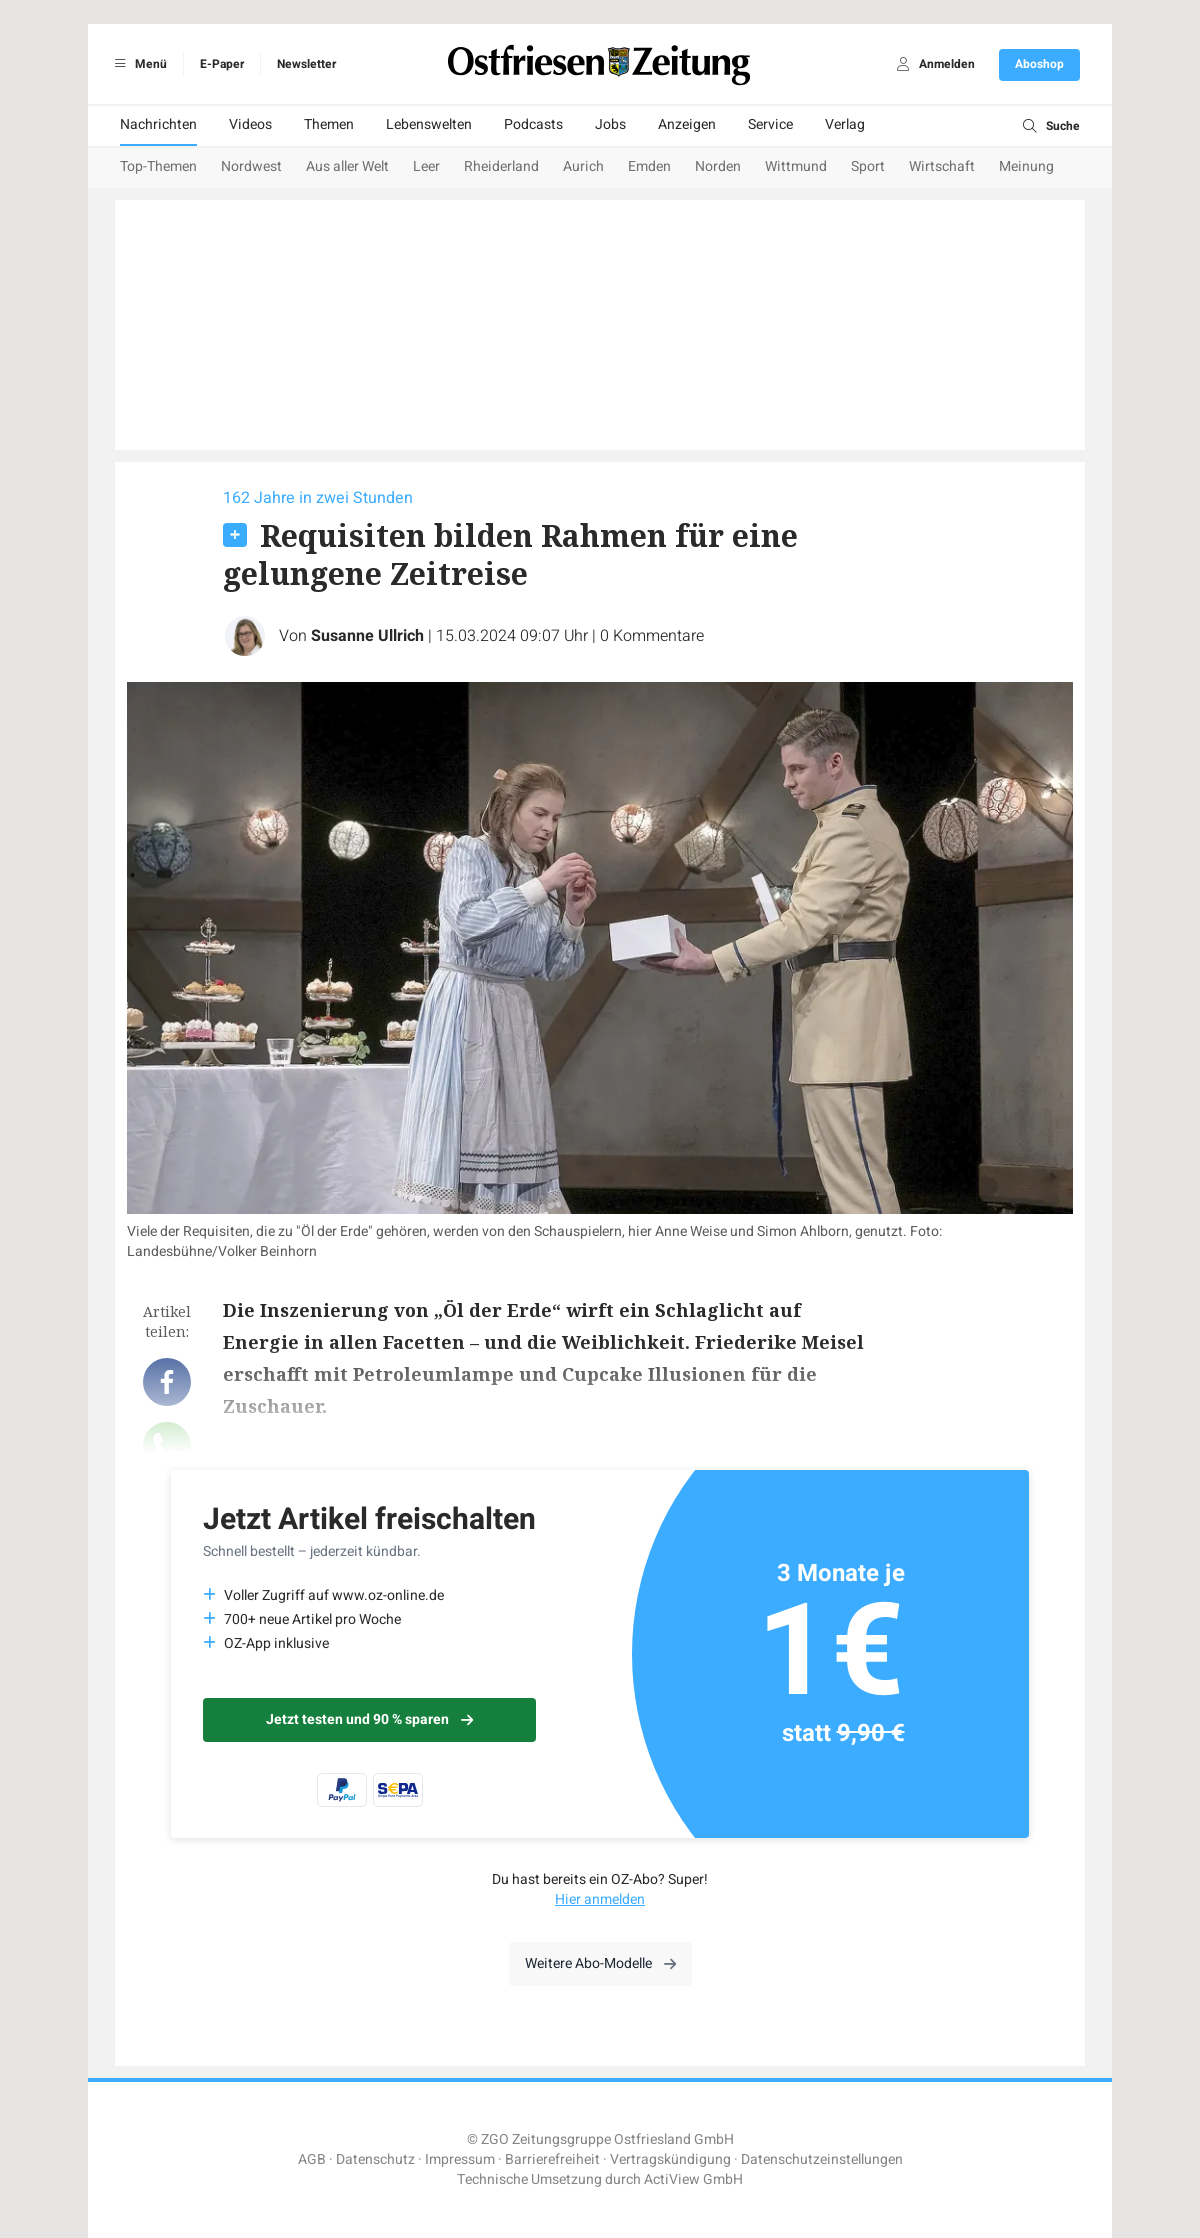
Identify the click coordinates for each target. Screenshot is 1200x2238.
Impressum (460, 2159)
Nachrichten (158, 124)
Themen (329, 124)
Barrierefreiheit (552, 2159)
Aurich (583, 166)
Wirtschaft (942, 166)
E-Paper (222, 64)
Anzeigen (687, 124)
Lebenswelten (429, 124)
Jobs (610, 124)
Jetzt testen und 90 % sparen (369, 1719)
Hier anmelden (600, 1899)
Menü (137, 64)
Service (770, 124)
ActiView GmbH (693, 2179)
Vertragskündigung (670, 2159)
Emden (649, 166)
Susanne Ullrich (367, 636)
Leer (426, 166)
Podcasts (533, 124)
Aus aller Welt (347, 166)
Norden (718, 166)
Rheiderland (501, 166)
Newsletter (306, 64)
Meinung (1026, 166)
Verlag (845, 124)
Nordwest (251, 166)
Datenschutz (375, 2159)
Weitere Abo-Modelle (600, 1963)
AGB (312, 2159)
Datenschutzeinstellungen (822, 2159)
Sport (868, 166)
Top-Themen (158, 166)
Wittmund (796, 166)
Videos (250, 124)
